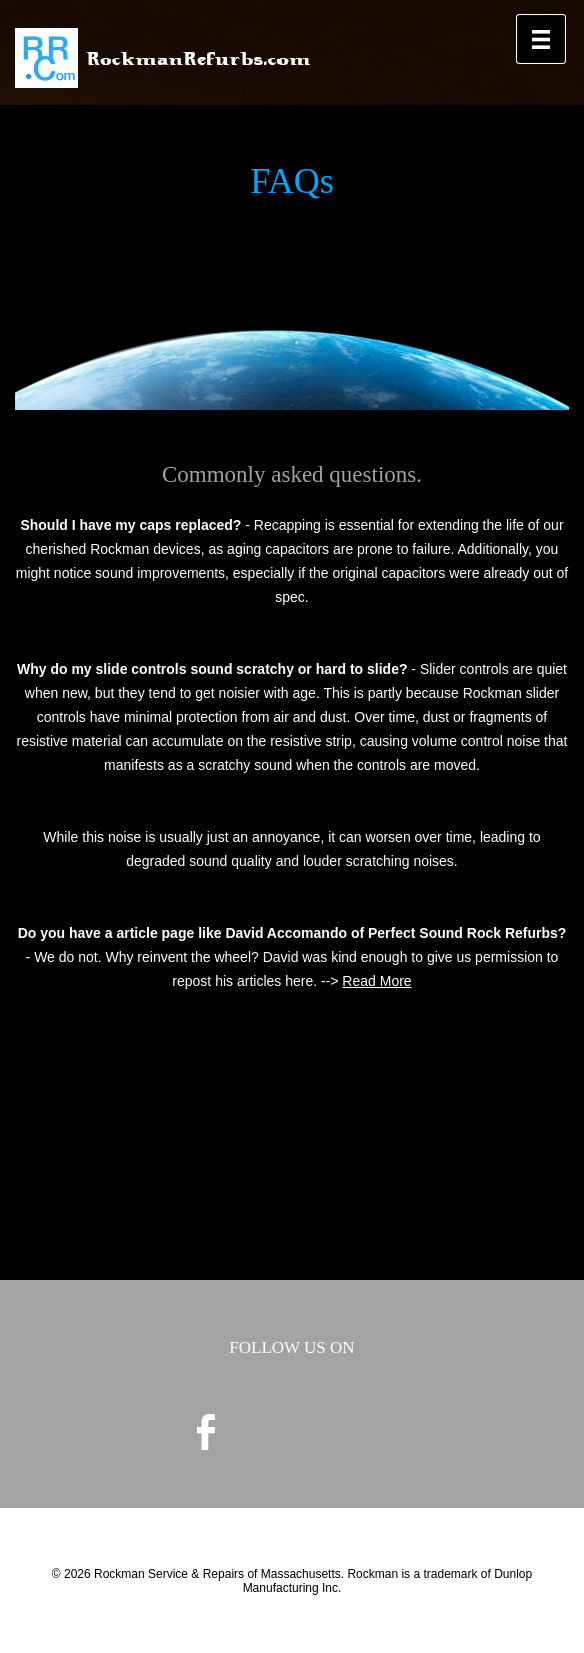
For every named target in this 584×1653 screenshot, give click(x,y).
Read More (376, 981)
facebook (206, 1432)
